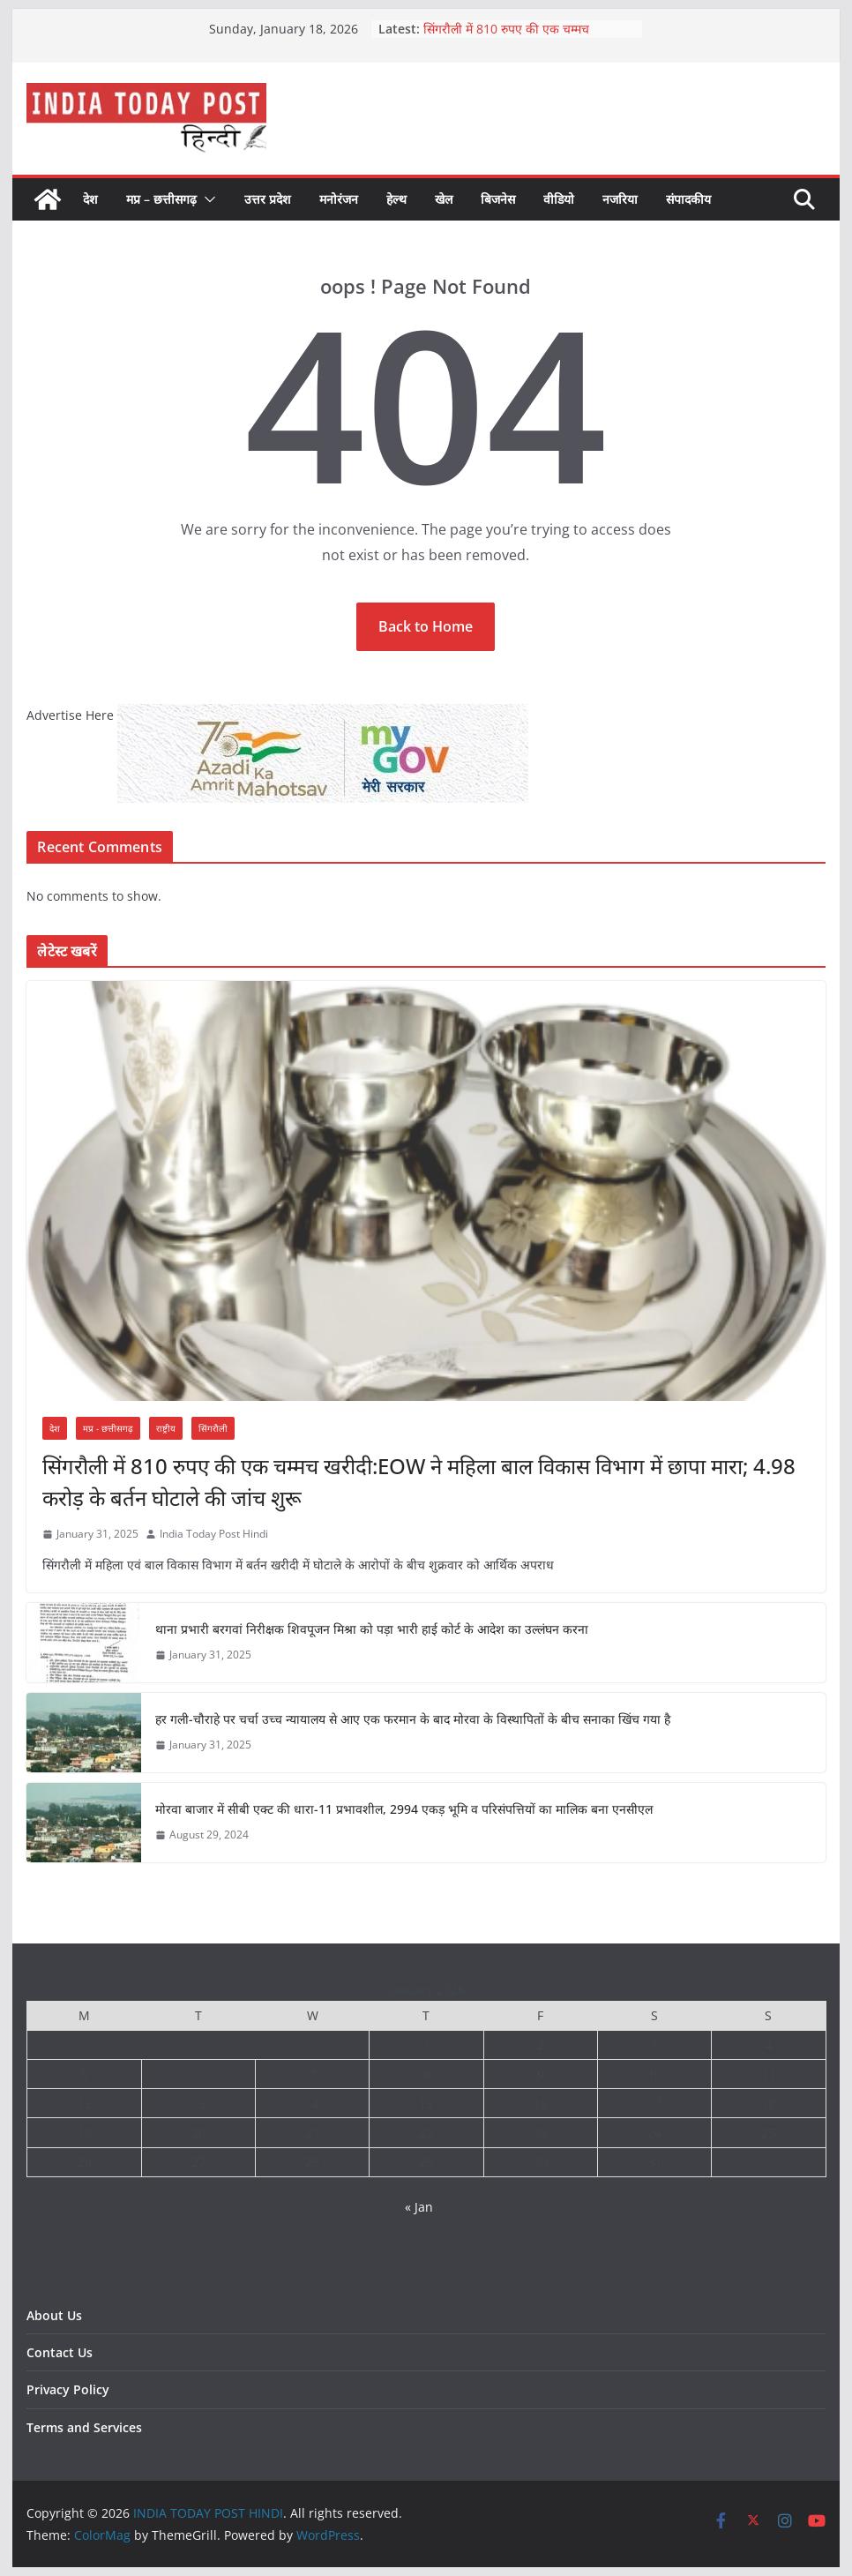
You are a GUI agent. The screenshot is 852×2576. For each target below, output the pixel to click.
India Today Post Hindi (214, 1533)
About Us (54, 2315)
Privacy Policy (67, 2389)
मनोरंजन (338, 199)
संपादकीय (688, 199)
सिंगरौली (213, 1428)
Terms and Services (84, 2427)
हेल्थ (396, 199)
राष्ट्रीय (166, 1428)
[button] (206, 199)
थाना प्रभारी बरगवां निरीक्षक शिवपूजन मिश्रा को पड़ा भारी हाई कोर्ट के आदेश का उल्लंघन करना (371, 1629)
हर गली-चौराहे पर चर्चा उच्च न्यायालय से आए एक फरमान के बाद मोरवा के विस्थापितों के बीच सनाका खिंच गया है (412, 1719)
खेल (443, 199)
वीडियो (558, 199)
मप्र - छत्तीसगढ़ (108, 1428)
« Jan (419, 2206)
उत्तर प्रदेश (267, 199)
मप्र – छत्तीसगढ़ (161, 199)
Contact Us (59, 2352)
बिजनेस (498, 199)
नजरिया (620, 199)
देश (90, 199)
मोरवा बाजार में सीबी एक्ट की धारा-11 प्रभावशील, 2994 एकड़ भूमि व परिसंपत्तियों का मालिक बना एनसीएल (404, 1809)
